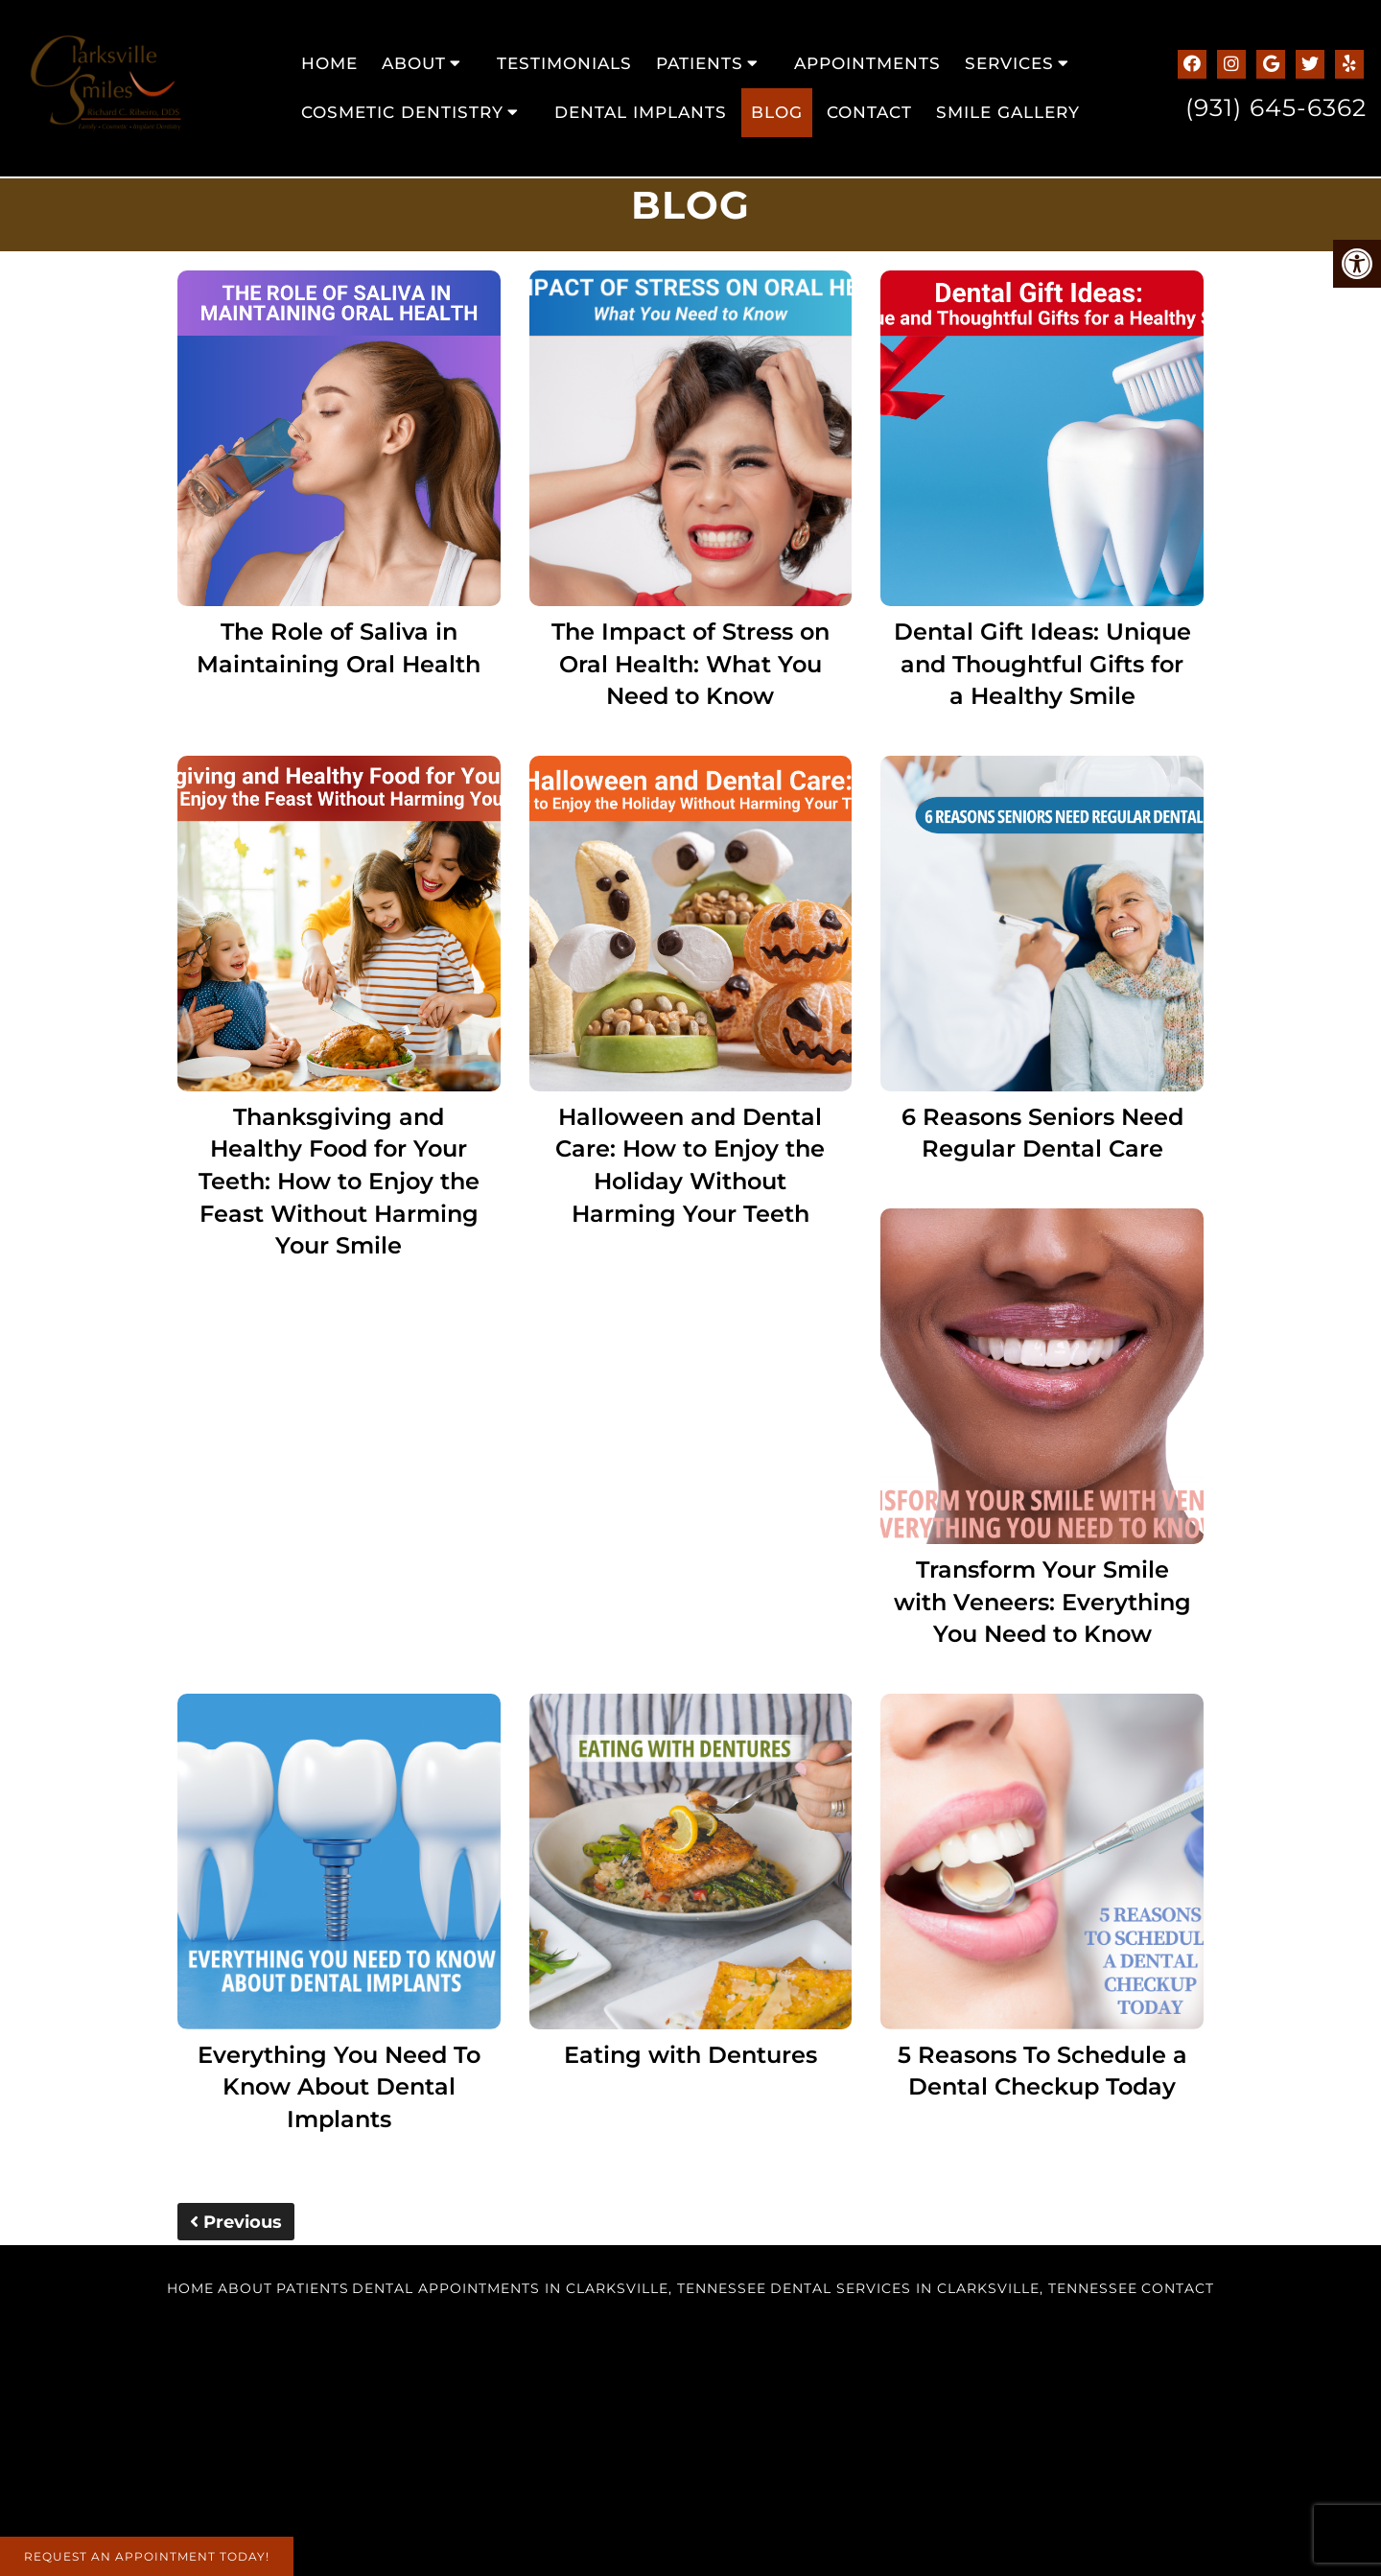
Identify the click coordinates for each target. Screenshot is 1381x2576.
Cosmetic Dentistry (402, 112)
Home (329, 63)
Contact (869, 112)
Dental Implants (640, 112)
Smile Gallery (1008, 112)
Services (1009, 63)
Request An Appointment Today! (146, 2556)
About (414, 63)
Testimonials (564, 63)
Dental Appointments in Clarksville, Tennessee (559, 2288)
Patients (699, 63)
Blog (777, 112)
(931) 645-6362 (1276, 107)
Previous (236, 2222)
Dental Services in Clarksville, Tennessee (953, 2288)
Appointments (867, 63)
